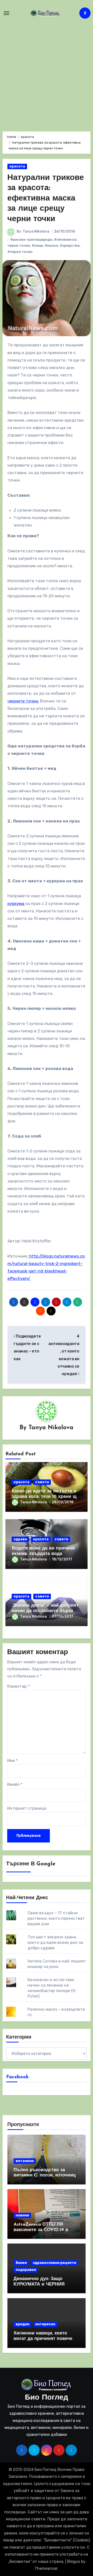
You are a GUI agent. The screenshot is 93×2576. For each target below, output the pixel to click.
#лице (37, 246)
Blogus (73, 2561)
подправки (26, 2270)
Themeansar (46, 2568)
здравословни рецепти (54, 2263)
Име (12, 1760)
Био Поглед (46, 2398)
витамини (25, 2161)
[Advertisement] (46, 72)
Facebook (17, 2077)
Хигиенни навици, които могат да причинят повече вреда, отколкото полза (43, 2338)
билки (21, 2263)
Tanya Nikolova (36, 231)
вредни (22, 2324)
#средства (70, 246)
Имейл (14, 1784)
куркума (16, 903)
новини (22, 2215)
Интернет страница (26, 1808)
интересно (45, 2324)
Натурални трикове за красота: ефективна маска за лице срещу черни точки (45, 198)
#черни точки (19, 252)
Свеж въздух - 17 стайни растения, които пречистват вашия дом (56, 1918)
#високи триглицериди (31, 240)
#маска (51, 246)
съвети (42, 1482)
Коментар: (18, 1686)
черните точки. (23, 700)
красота (17, 166)
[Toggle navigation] (6, 13)
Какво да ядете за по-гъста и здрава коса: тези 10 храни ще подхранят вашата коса (45, 1496)
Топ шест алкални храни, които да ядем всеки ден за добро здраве (55, 1942)
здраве (20, 1539)
